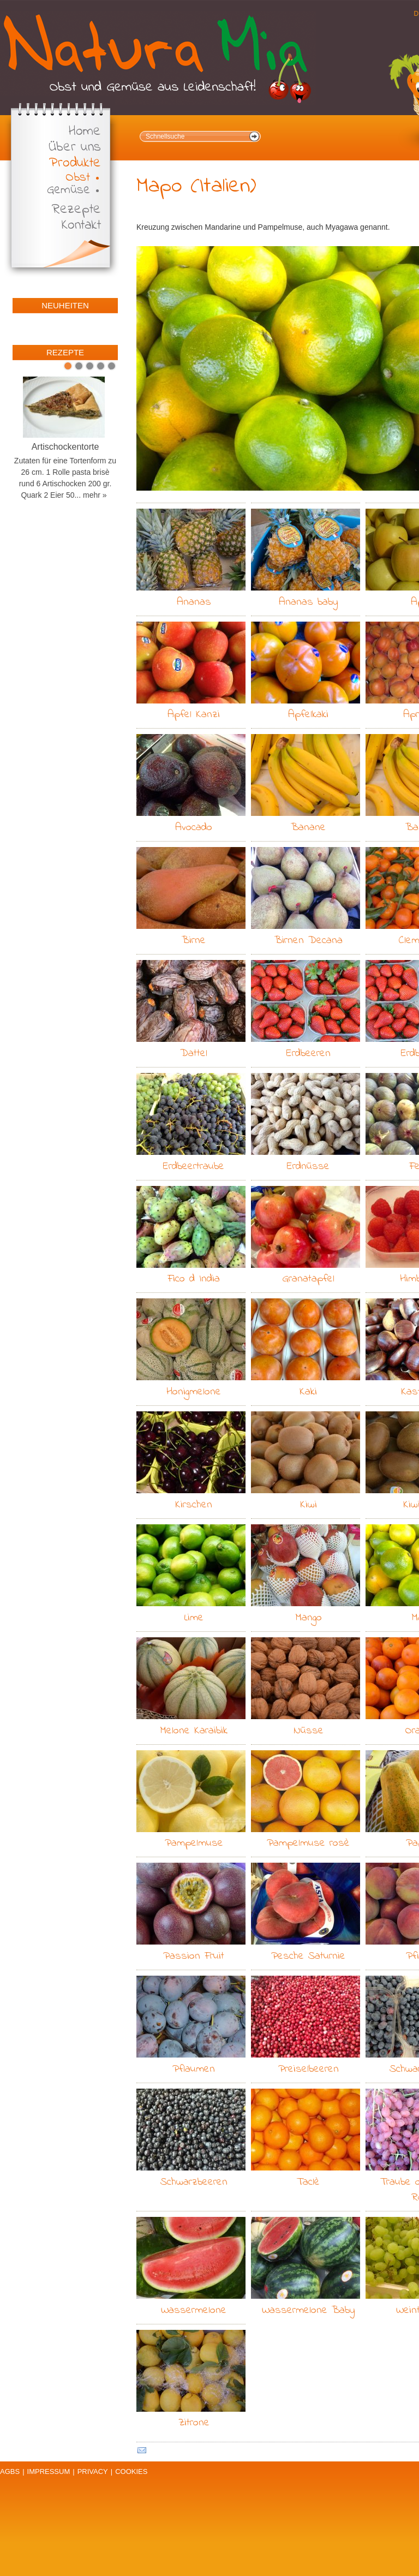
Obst (77, 177)
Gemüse (68, 190)
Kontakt (81, 226)
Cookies (131, 2471)
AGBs (10, 2471)
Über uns (75, 148)
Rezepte (76, 210)
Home (85, 132)
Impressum (48, 2471)
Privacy (92, 2471)
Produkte (75, 163)
